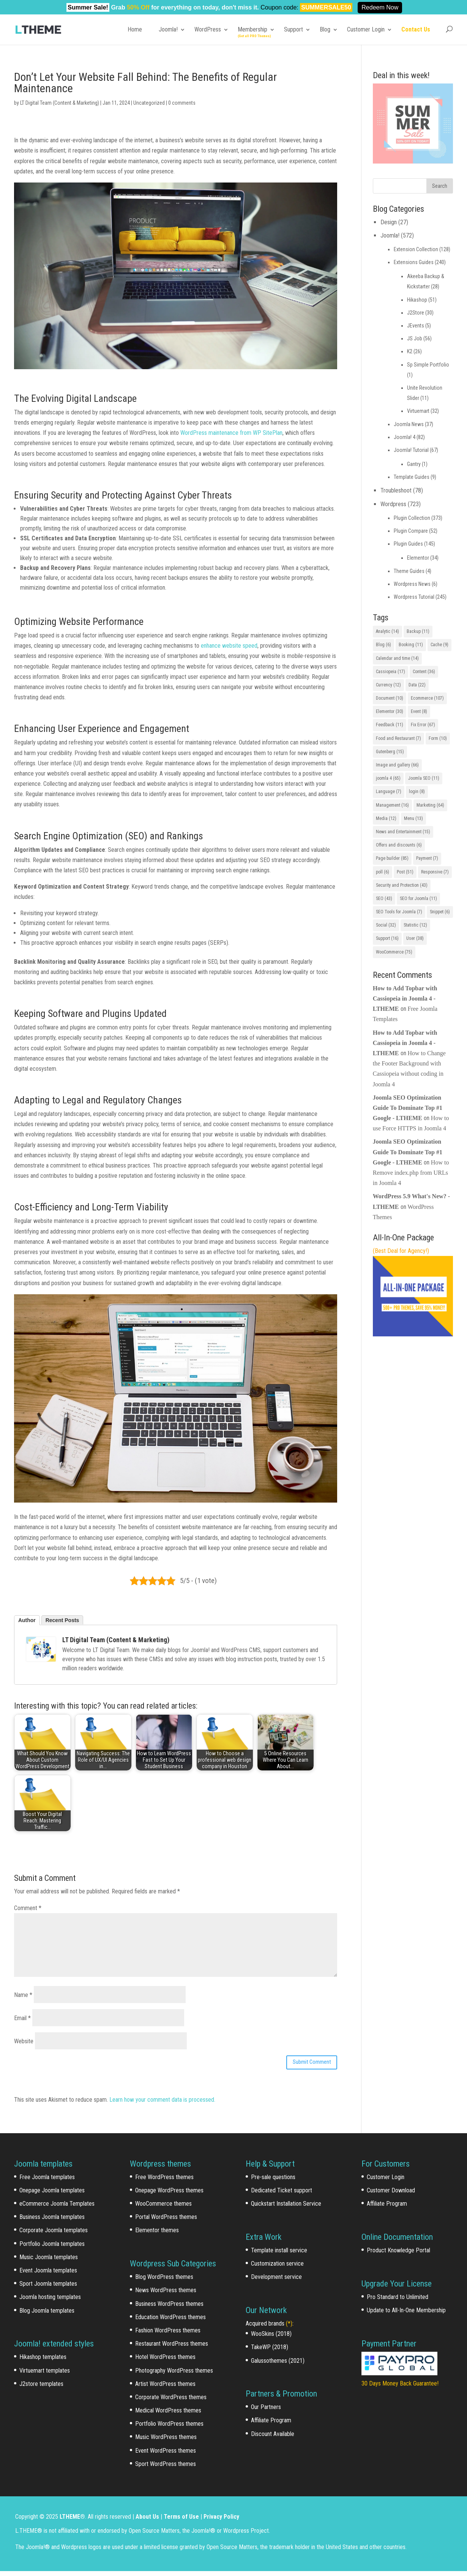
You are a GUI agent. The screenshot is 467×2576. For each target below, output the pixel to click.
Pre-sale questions (273, 2181)
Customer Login (366, 29)
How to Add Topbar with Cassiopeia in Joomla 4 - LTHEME (405, 998)
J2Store (415, 313)
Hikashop (417, 300)
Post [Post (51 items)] (405, 872)
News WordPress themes (165, 2295)
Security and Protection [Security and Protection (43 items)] (402, 885)
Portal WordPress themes (166, 2221)
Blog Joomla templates (46, 2315)
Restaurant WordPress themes (171, 2348)
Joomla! (168, 29)
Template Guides (411, 477)
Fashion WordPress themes (167, 2335)
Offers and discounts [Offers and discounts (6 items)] (399, 845)
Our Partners (266, 2411)
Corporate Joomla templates (53, 2235)
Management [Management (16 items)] (392, 805)
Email (22, 2018)
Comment (27, 1908)
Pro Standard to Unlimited (397, 2301)
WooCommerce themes (163, 2208)
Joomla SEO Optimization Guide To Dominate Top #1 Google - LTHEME (407, 1107)
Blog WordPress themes (164, 2281)
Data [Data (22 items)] (417, 685)
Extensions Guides (414, 262)
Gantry (414, 464)
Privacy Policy (221, 2521)
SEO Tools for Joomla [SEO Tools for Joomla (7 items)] (399, 911)
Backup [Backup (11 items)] (418, 631)
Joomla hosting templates (50, 2301)
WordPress (207, 29)
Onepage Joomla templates (52, 2195)
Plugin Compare (411, 531)
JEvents (415, 326)
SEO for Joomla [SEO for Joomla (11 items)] (418, 898)
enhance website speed (229, 645)
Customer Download (391, 2195)
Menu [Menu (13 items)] (413, 818)
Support (293, 29)
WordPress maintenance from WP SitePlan (231, 432)
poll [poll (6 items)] (382, 872)
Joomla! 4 (404, 437)
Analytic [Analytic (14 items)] (387, 631)
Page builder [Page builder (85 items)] (392, 858)
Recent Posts (62, 1620)
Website (23, 2041)
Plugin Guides (408, 544)
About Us (147, 2521)
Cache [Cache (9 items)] (439, 644)
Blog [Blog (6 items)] (383, 644)
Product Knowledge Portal (398, 2255)
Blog (325, 29)
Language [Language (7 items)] (388, 791)
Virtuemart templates (44, 2375)
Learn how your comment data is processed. (162, 2104)
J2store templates (41, 2388)
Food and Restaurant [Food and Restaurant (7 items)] (398, 738)
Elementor (418, 558)
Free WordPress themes (164, 2181)
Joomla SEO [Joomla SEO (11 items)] (423, 778)
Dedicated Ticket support (281, 2195)
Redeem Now (379, 7)
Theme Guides (409, 571)
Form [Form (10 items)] (438, 738)
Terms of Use (181, 2521)
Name (23, 1994)
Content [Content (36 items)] (424, 671)
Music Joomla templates (48, 2262)
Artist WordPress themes (165, 2388)
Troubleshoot (396, 490)
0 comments (182, 103)
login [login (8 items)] (417, 791)
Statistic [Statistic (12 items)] (415, 925)
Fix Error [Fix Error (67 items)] (423, 724)
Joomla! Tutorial (411, 450)
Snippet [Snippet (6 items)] (440, 911)
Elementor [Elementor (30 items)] (389, 711)
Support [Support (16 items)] (387, 938)
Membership (252, 29)
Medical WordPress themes (168, 2415)
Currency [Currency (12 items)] (388, 685)
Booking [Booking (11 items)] (411, 644)
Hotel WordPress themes (165, 2361)
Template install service (279, 2255)
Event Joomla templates (48, 2275)
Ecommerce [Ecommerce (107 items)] (427, 698)
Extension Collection (416, 249)
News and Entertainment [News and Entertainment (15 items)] (403, 831)
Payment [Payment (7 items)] (427, 858)
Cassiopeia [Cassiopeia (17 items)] (390, 671)
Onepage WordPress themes (169, 2195)
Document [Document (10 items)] (389, 698)
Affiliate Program (271, 2425)
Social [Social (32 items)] (386, 925)
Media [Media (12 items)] (386, 818)
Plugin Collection (412, 518)
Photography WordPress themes (174, 2375)
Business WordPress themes (169, 2308)
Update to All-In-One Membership (406, 2315)
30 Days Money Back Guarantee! (400, 2388)
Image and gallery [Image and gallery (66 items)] (397, 765)
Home (135, 29)
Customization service (277, 2268)
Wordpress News (412, 584)
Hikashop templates (42, 2361)
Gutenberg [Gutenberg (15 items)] (390, 751)
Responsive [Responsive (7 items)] (435, 872)
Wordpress (393, 504)
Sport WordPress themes (165, 2468)
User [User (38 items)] (415, 938)
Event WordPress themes (165, 2455)
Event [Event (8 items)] (419, 711)
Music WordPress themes (166, 2441)
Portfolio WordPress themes (169, 2428)
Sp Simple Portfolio (428, 365)
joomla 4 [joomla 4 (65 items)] (388, 778)
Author (27, 1620)
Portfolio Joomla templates (52, 2248)
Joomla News (409, 424)
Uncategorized (149, 103)
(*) (289, 2328)
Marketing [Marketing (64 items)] (430, 805)
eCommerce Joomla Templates (57, 2208)
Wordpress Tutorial (414, 597)
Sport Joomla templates (48, 2288)
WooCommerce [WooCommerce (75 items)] (394, 952)
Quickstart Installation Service (286, 2208)
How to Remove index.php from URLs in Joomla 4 (411, 1172)
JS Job (414, 338)
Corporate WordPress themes (171, 2402)
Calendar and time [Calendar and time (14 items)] (397, 658)
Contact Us (415, 29)
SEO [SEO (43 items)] (384, 898)
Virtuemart (418, 411)
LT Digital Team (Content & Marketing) (59, 103)
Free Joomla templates (47, 2181)
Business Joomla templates (52, 2221)
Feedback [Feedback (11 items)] (389, 724)
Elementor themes (157, 2235)
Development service (276, 2281)
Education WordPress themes (170, 2322)
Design (388, 222)
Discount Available (272, 2438)
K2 (409, 351)
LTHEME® (72, 2521)
